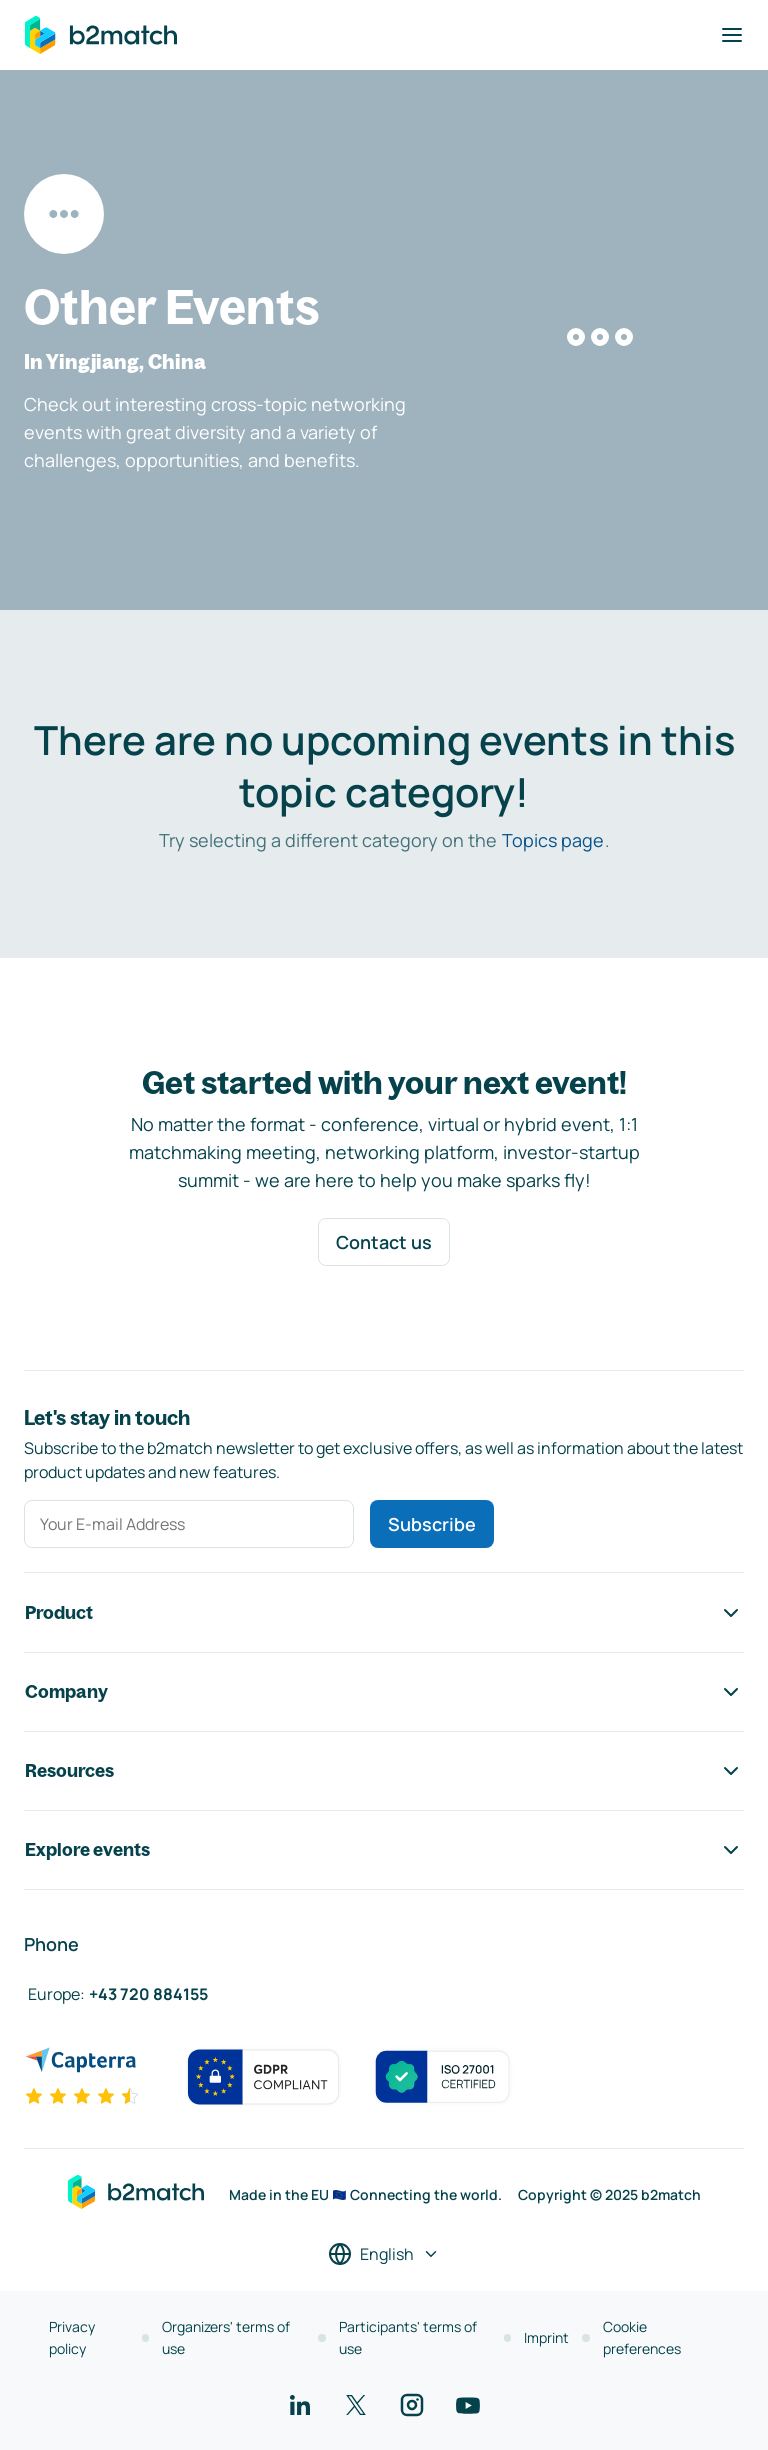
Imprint (546, 2337)
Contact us (384, 1242)
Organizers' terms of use (226, 2337)
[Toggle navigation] (732, 35)
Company (384, 1692)
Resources (384, 1771)
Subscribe (432, 1524)
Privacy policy (72, 2337)
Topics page (553, 840)
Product (384, 1613)
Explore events (384, 1850)
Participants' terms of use (408, 2337)
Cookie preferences (642, 2337)
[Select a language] (384, 2254)
